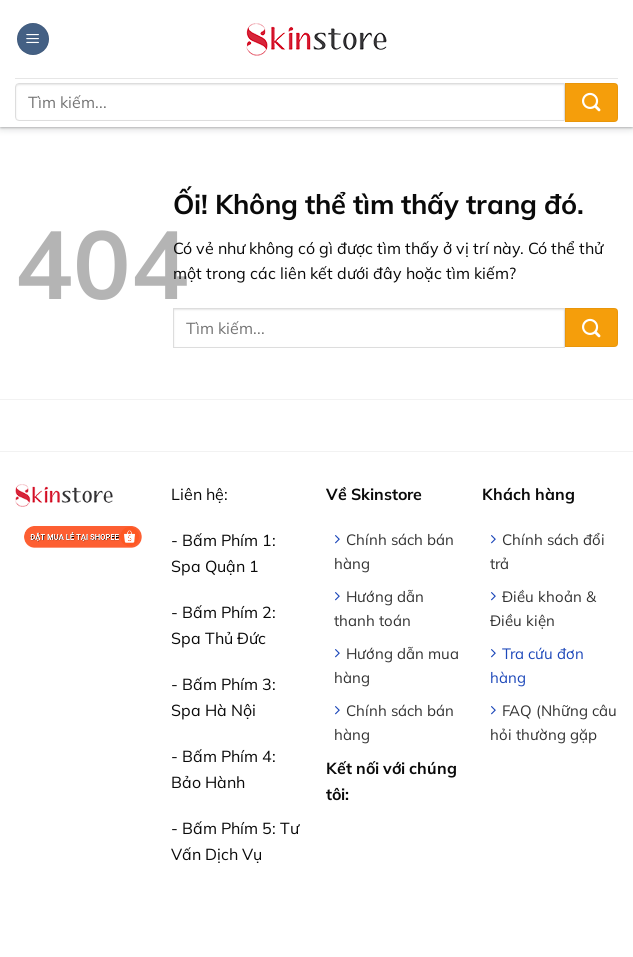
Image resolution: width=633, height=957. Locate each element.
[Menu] (33, 39)
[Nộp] (591, 102)
